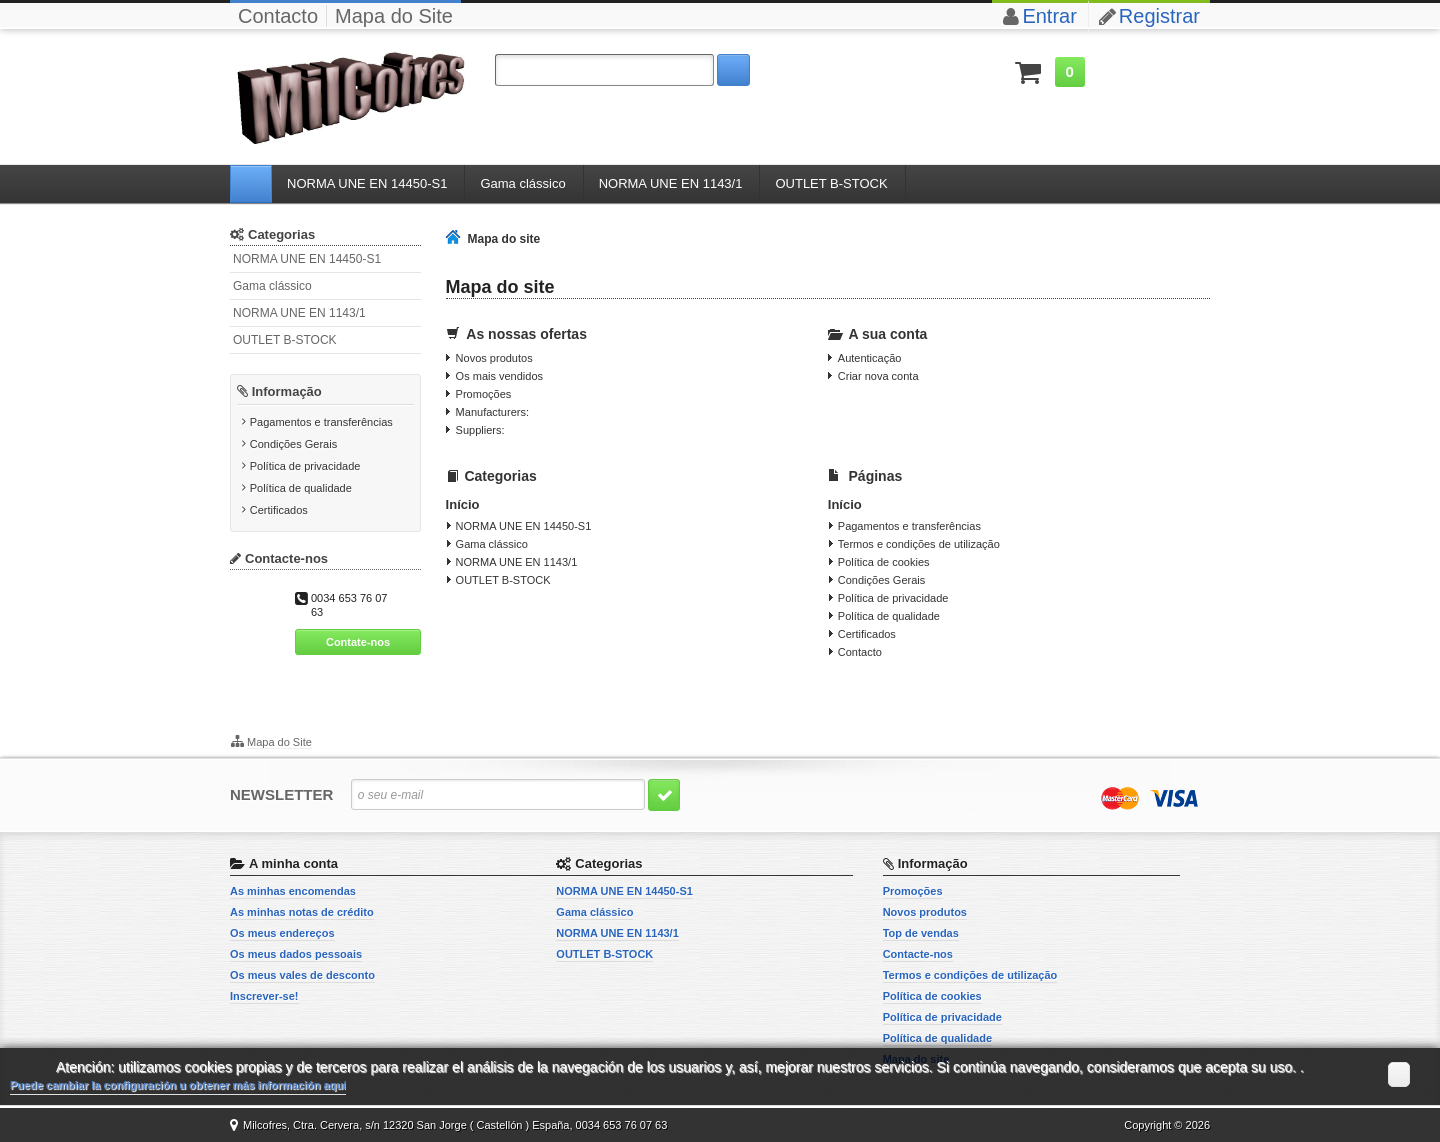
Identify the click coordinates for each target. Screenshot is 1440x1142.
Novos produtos (494, 358)
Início (463, 504)
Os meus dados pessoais (296, 954)
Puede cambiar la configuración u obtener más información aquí (178, 1085)
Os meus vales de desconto (302, 975)
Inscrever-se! (264, 996)
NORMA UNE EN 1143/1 (299, 313)
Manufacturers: (492, 412)
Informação (287, 391)
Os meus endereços (282, 933)
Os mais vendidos (499, 376)
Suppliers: (480, 430)
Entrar (1049, 16)
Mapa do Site (394, 16)
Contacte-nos (918, 954)
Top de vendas (921, 933)
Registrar (1159, 16)
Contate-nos (358, 642)
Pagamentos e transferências (321, 422)
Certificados (279, 510)
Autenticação (870, 358)
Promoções (484, 394)
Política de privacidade (305, 466)
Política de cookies (884, 562)
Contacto (278, 16)
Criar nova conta (878, 376)
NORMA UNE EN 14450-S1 (307, 259)
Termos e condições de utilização (919, 544)
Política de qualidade (301, 488)
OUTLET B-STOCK (285, 340)
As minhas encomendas (293, 891)
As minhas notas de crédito (302, 912)
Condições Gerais (293, 444)
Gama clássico (272, 286)
